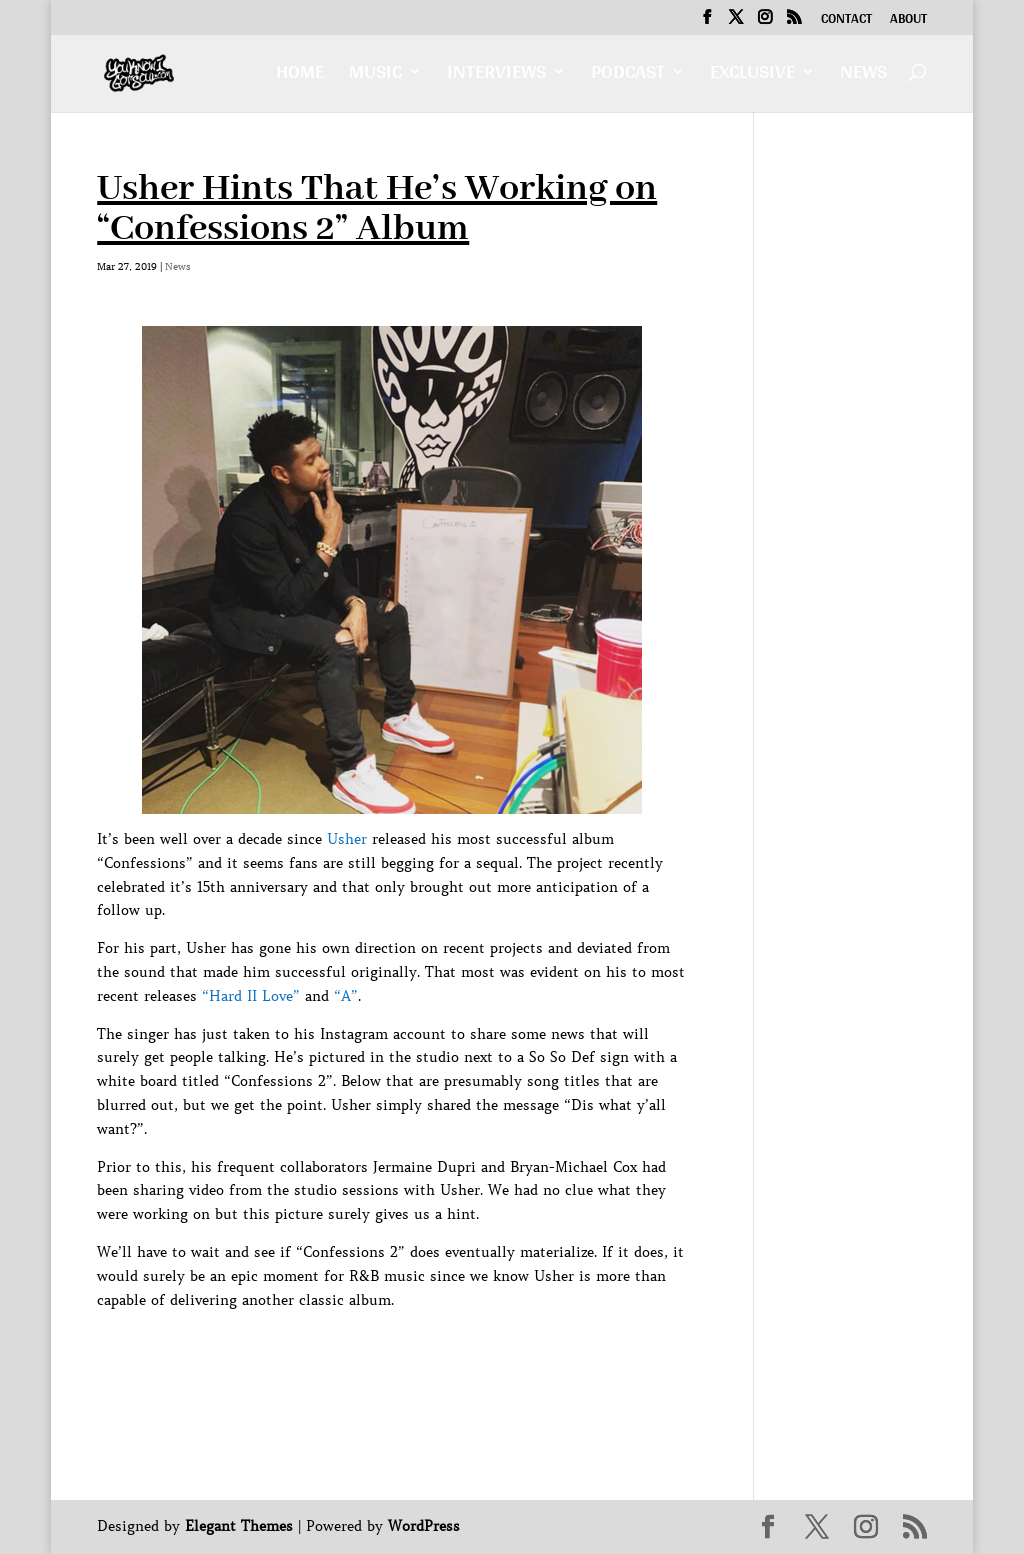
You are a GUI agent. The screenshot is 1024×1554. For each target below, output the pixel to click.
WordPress (424, 1526)
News (863, 76)
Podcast (628, 76)
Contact (846, 21)
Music (375, 76)
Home (300, 76)
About (908, 21)
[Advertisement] (461, 1357)
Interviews (496, 76)
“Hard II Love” (251, 996)
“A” (346, 996)
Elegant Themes (239, 1526)
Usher (347, 839)
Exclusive (752, 76)
